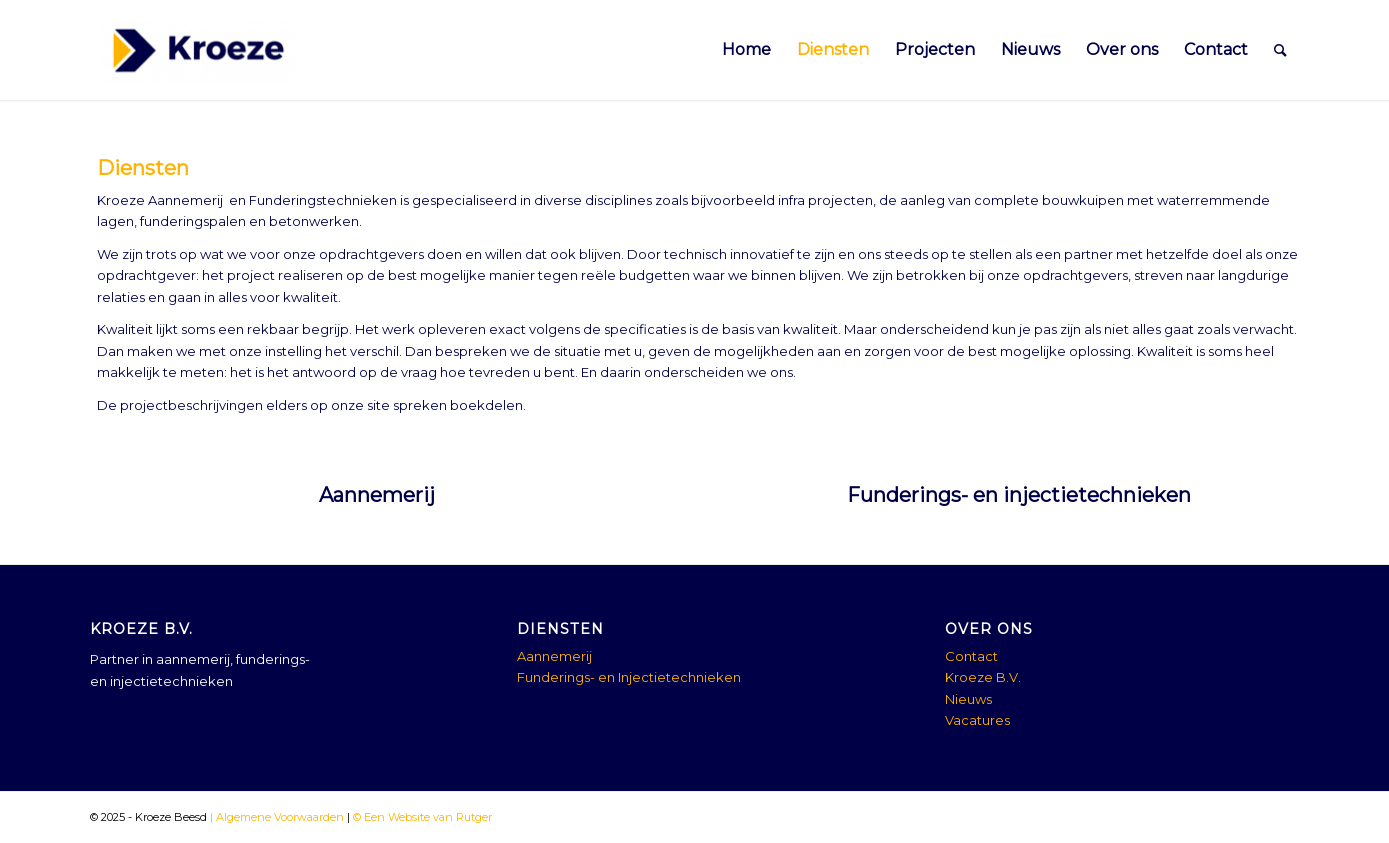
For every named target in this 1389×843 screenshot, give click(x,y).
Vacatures (977, 720)
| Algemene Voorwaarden (275, 817)
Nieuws (968, 699)
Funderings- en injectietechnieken (1019, 495)
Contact (971, 656)
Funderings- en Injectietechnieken (629, 677)
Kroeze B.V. (983, 677)
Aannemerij (377, 495)
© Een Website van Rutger (421, 817)
